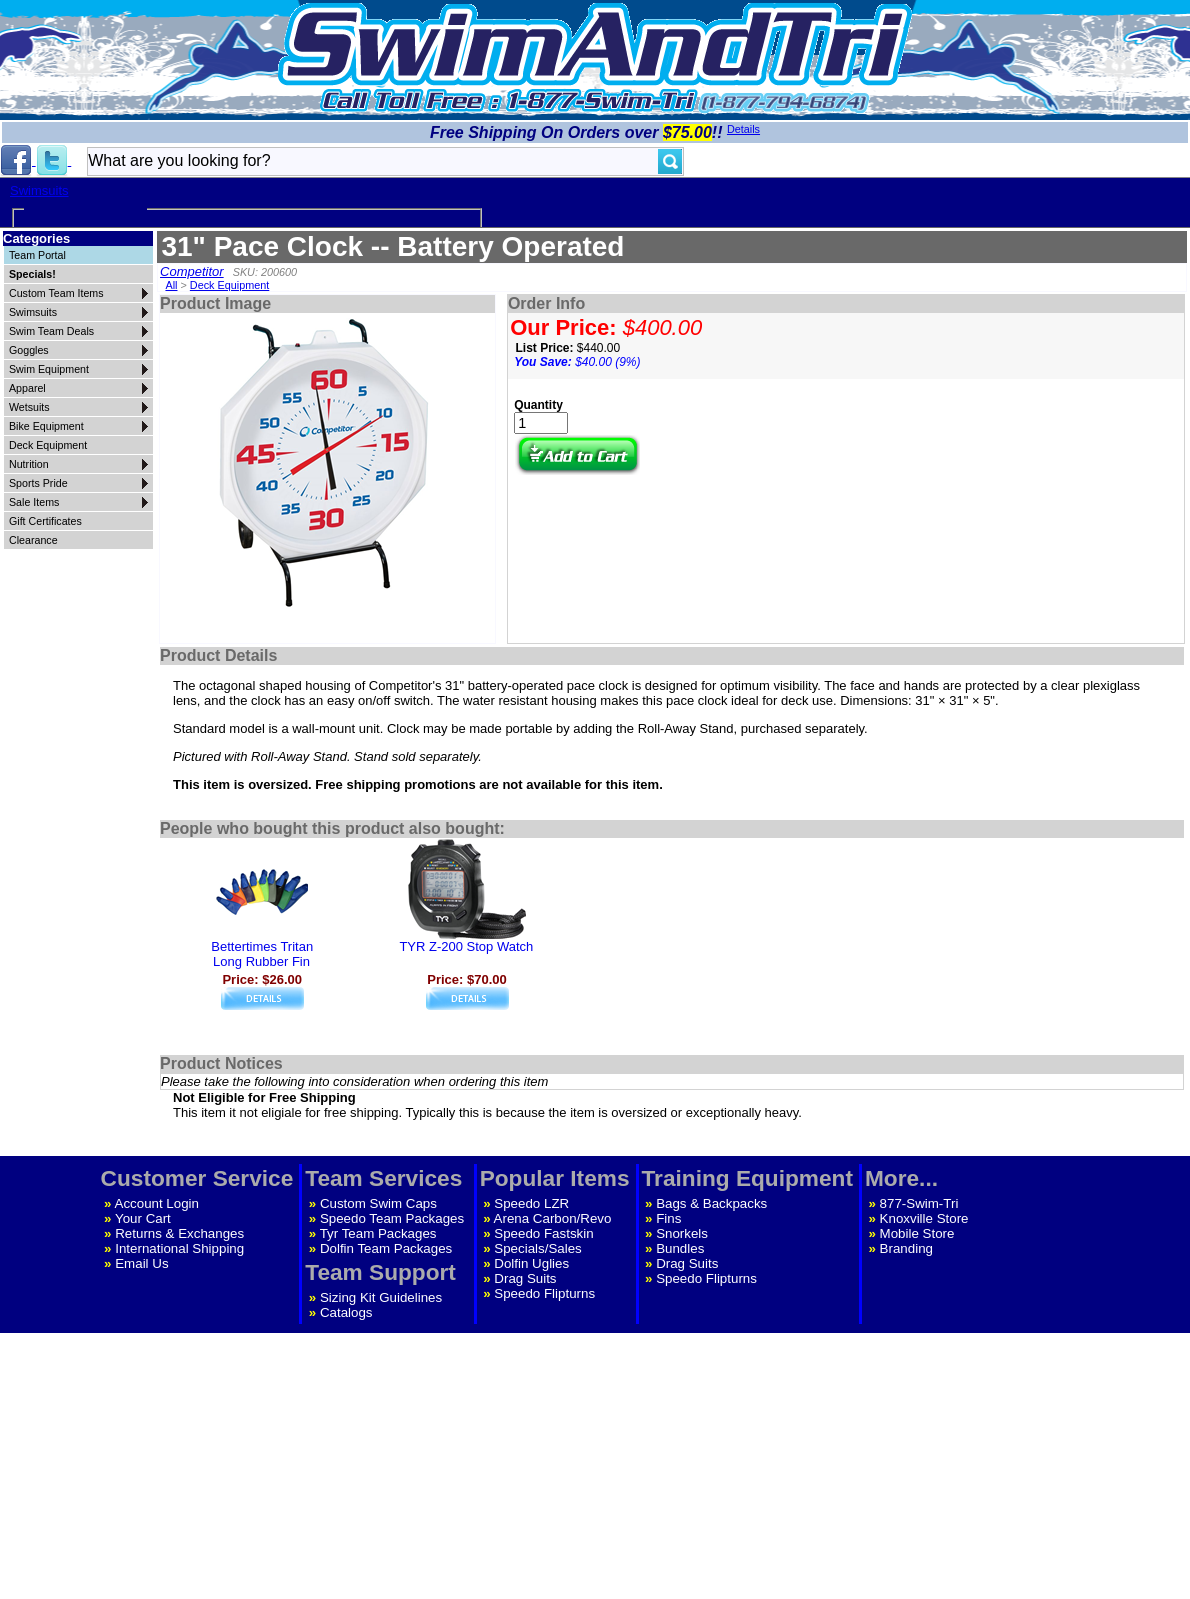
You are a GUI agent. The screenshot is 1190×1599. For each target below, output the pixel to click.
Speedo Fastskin (543, 1233)
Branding (906, 1248)
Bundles (680, 1248)
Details (743, 129)
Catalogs (346, 1312)
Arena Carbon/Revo (553, 1218)
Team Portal (37, 255)
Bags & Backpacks (711, 1203)
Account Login (157, 1203)
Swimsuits (39, 190)
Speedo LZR (531, 1203)
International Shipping (179, 1248)
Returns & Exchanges (179, 1233)
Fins (668, 1218)
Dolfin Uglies (531, 1263)
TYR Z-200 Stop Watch (466, 946)
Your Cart (143, 1218)
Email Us (141, 1263)
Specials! (32, 274)
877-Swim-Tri (919, 1203)
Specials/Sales (537, 1248)
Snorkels (682, 1233)
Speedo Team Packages (392, 1218)
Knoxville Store (924, 1218)
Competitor (192, 271)
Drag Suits (525, 1278)
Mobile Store (917, 1233)
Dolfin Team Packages (386, 1248)
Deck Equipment (229, 285)
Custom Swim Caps (378, 1203)
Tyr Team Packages (378, 1233)
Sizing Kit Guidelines (381, 1297)
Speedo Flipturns (544, 1293)
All (171, 285)
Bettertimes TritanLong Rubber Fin (262, 954)
